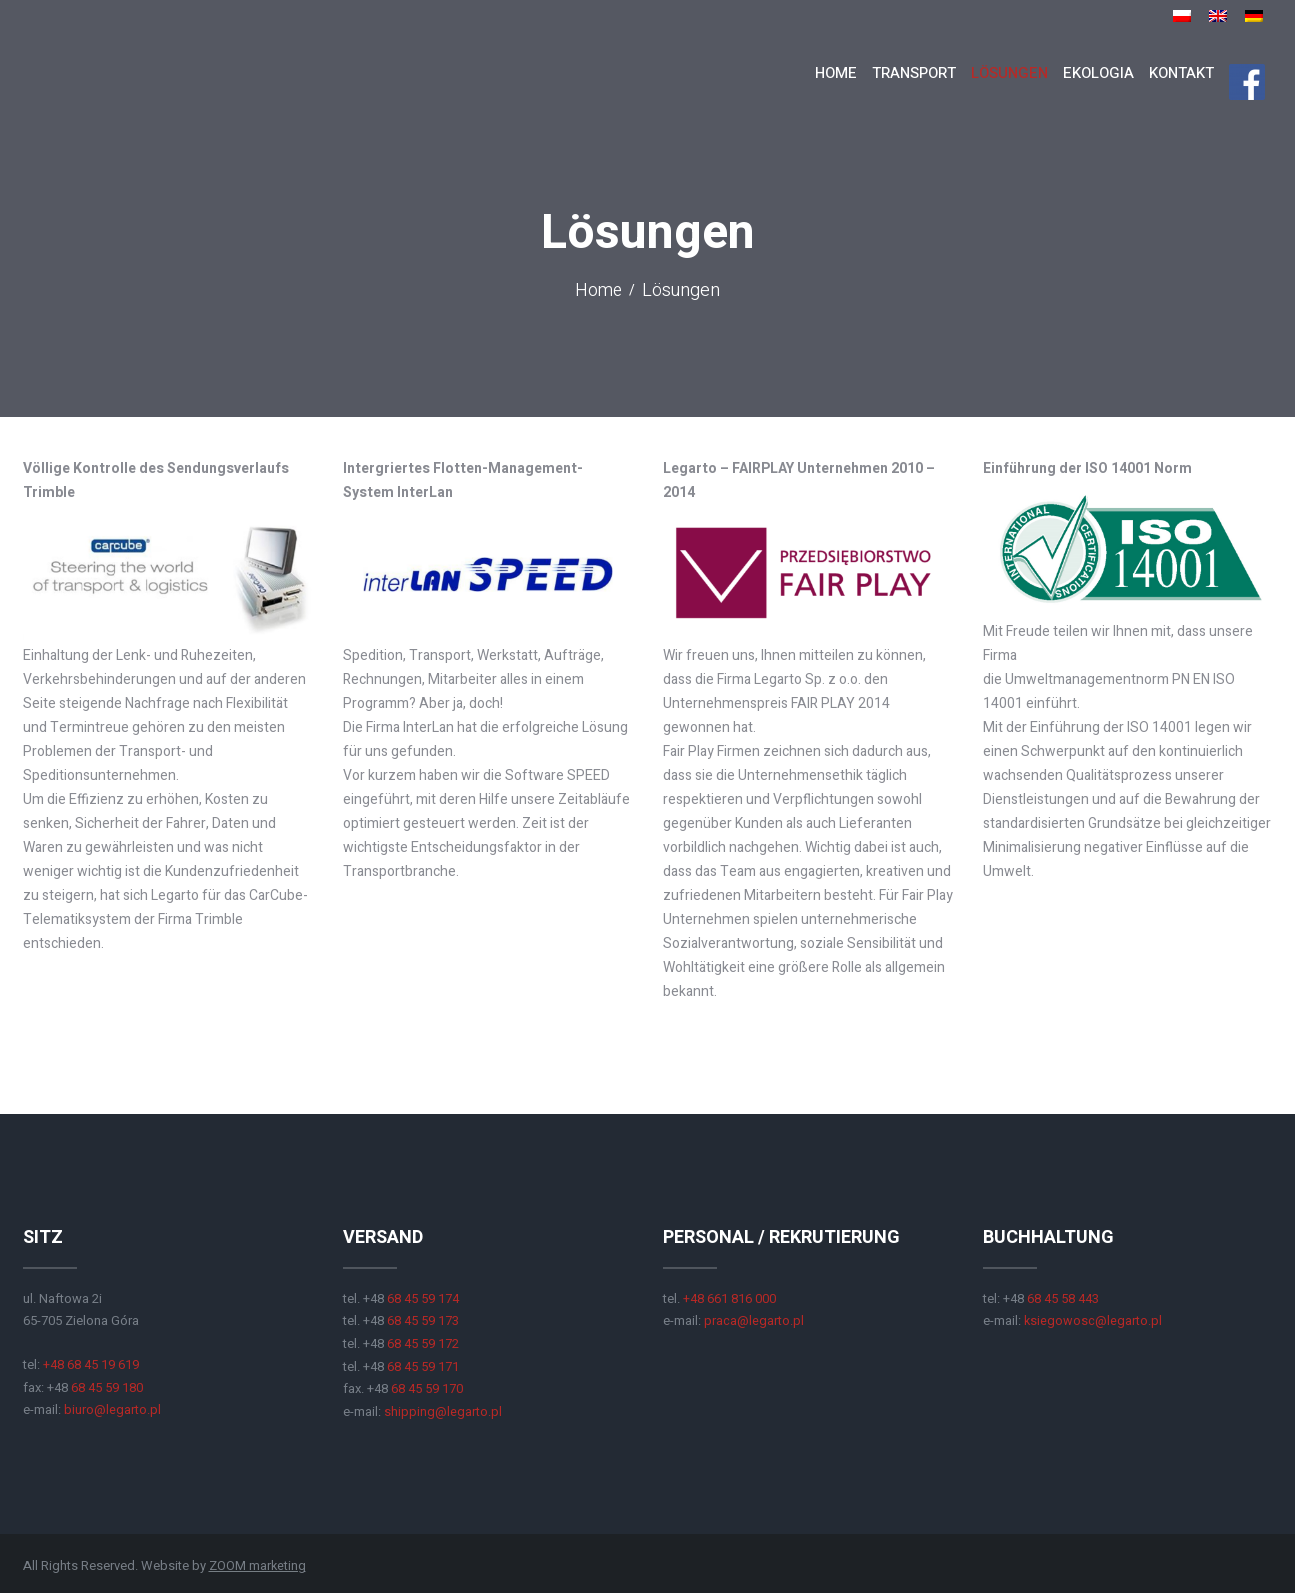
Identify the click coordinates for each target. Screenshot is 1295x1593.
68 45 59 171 (423, 1364)
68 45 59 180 (107, 1386)
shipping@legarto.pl (443, 1408)
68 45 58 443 (1063, 1298)
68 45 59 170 (427, 1386)
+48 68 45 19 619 (91, 1364)
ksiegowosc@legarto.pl (1093, 1320)
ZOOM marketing (258, 1563)
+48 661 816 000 (729, 1298)
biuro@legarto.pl (112, 1408)
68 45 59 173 (421, 1320)
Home (599, 292)
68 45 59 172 (423, 1342)
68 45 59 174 (423, 1298)
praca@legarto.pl (754, 1320)
